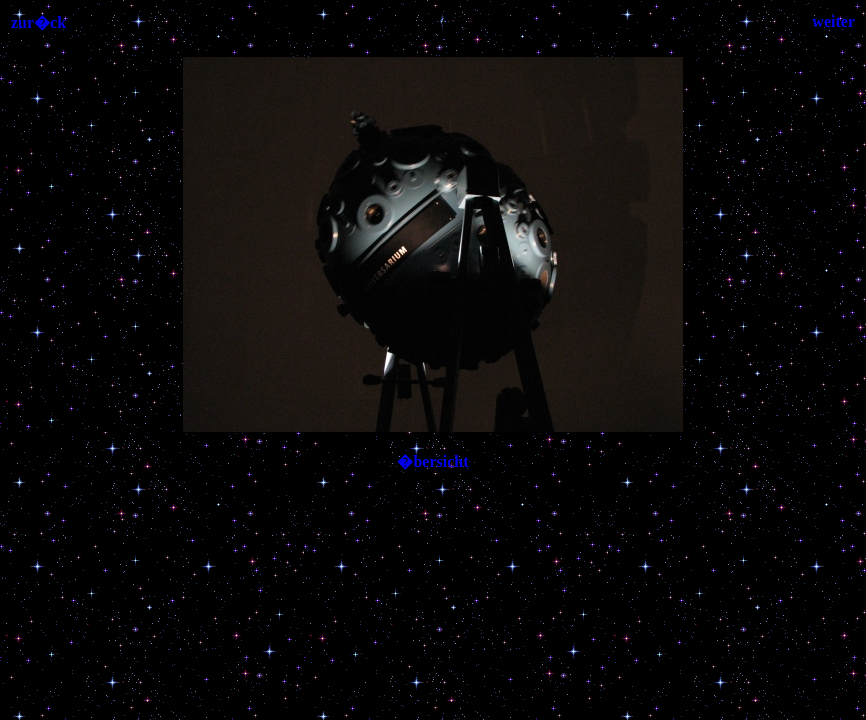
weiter (833, 21)
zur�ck (38, 22)
